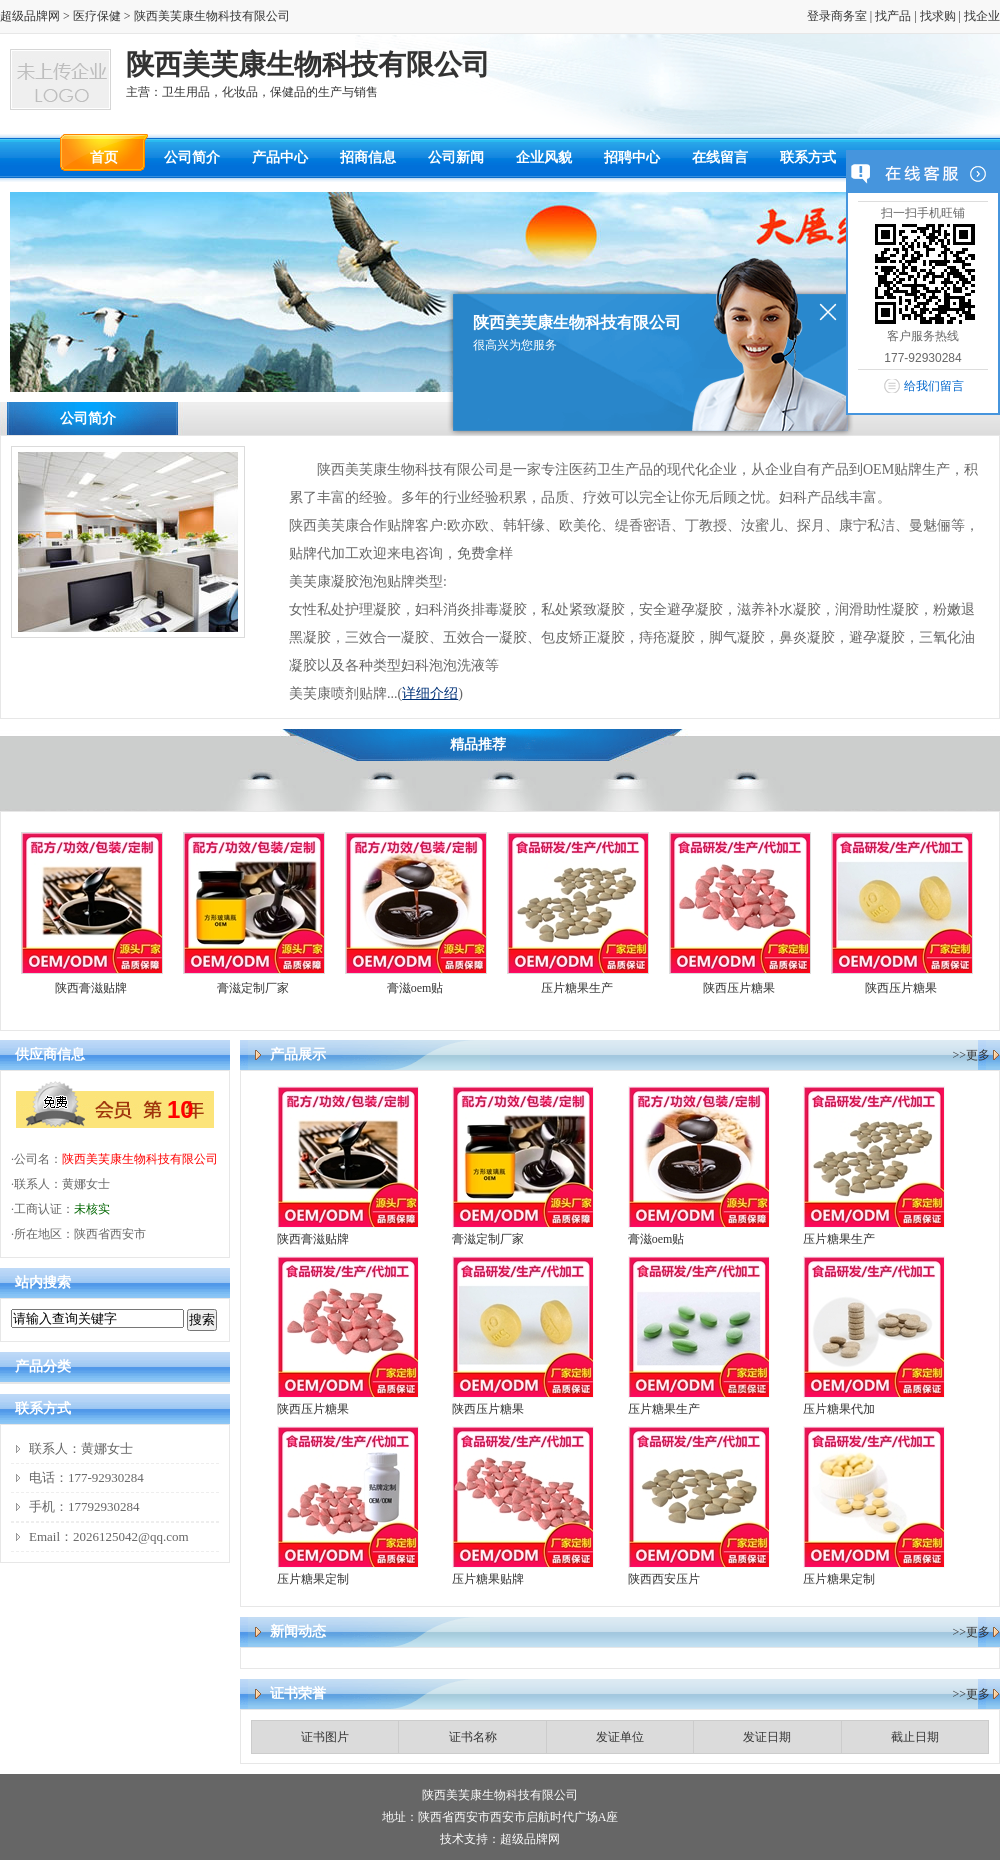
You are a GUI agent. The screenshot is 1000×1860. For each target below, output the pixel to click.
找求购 (938, 16)
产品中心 (280, 157)
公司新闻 (456, 157)
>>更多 (971, 1055)
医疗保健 (97, 16)
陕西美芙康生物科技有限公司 (140, 1159)
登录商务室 (837, 16)
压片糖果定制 (313, 1579)
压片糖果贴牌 (488, 1579)
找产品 (893, 16)
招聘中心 (632, 157)
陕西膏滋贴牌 (91, 988)
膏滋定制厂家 (253, 988)
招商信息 (368, 157)
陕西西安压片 (664, 1579)
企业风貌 (544, 157)
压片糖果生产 (577, 988)
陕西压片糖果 (739, 988)
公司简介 (192, 157)
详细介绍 (430, 693)
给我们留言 (934, 386)
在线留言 (720, 157)
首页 (104, 157)
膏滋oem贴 (415, 988)
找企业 (982, 16)
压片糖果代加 (839, 1409)
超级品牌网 (30, 16)
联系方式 (808, 157)
